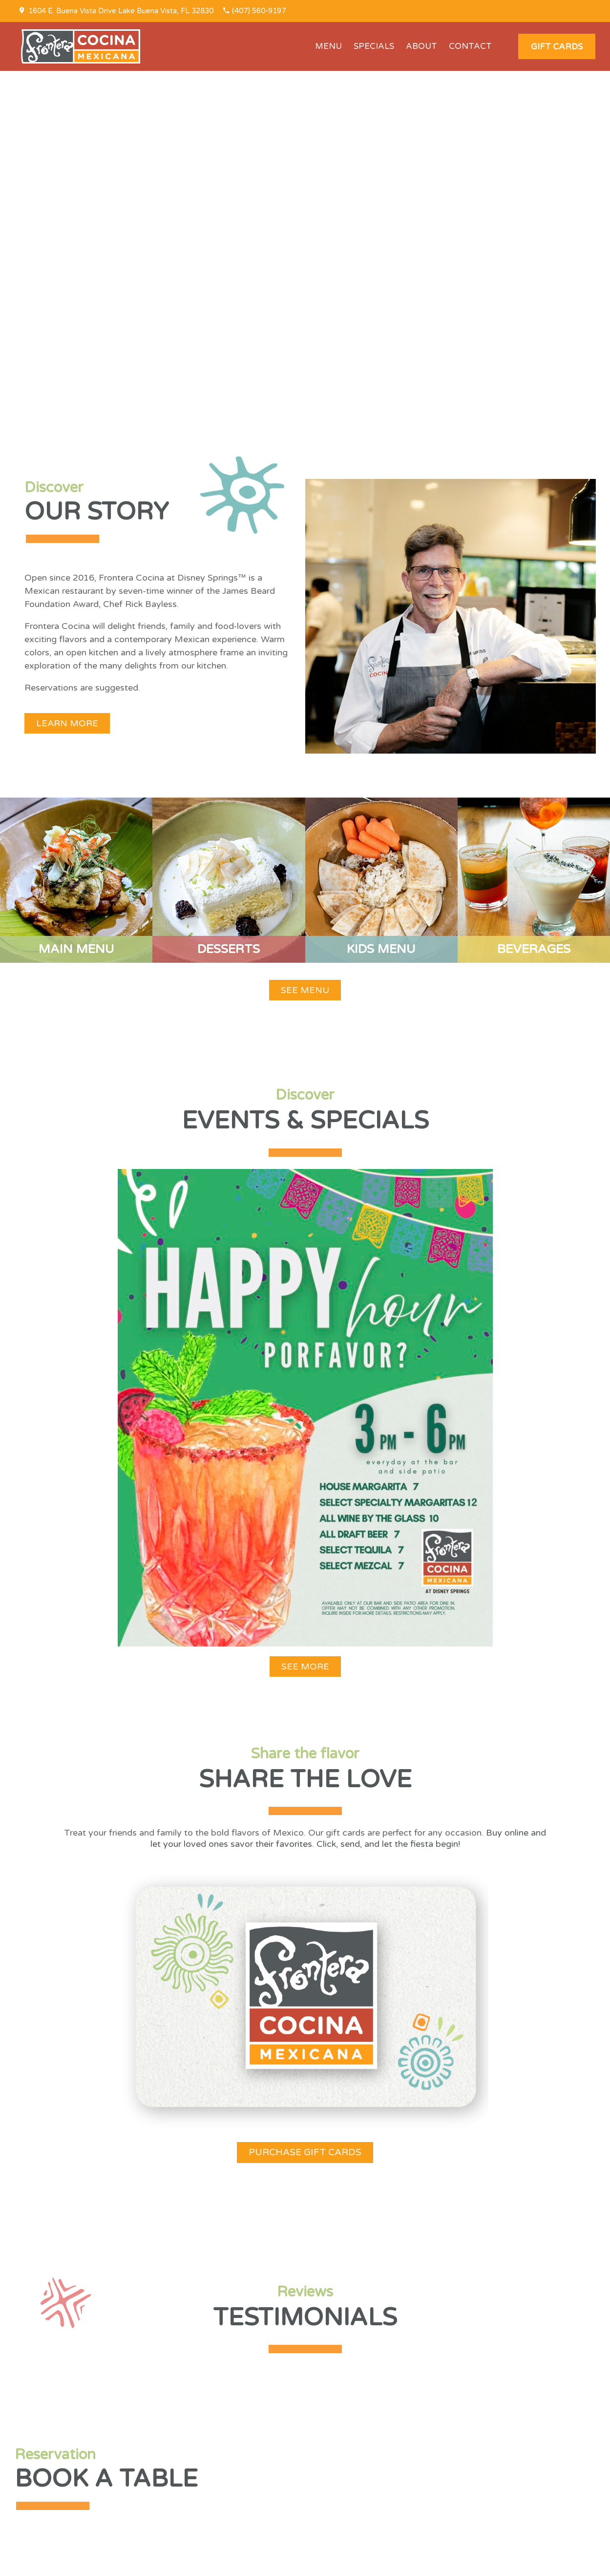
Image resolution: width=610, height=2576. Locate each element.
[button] (556, 46)
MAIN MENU (76, 949)
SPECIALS (374, 46)
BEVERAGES (533, 949)
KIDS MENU (381, 949)
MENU (328, 46)
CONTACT (470, 46)
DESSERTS (228, 949)
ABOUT (421, 46)
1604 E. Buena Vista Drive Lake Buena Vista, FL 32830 (120, 10)
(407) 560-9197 (259, 10)
